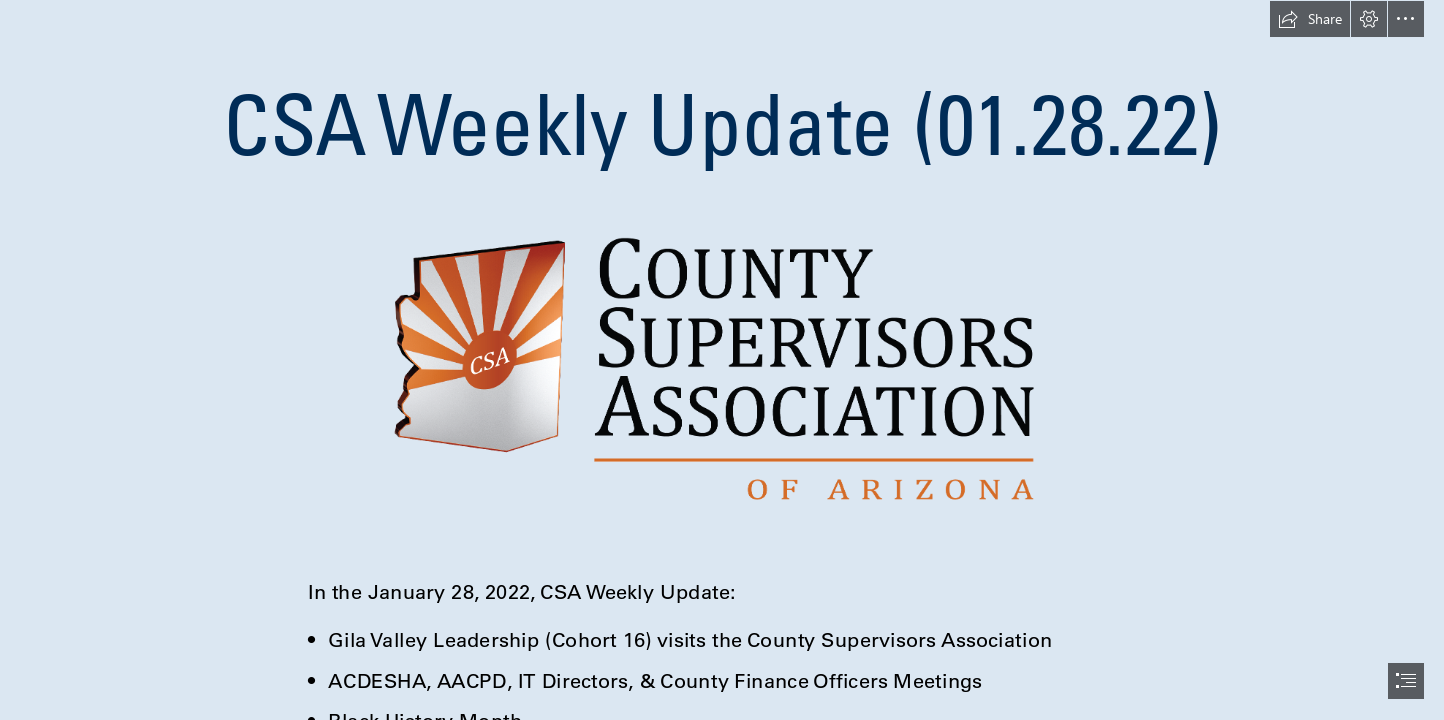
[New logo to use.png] (722, 368)
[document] (722, 360)
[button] (1310, 19)
